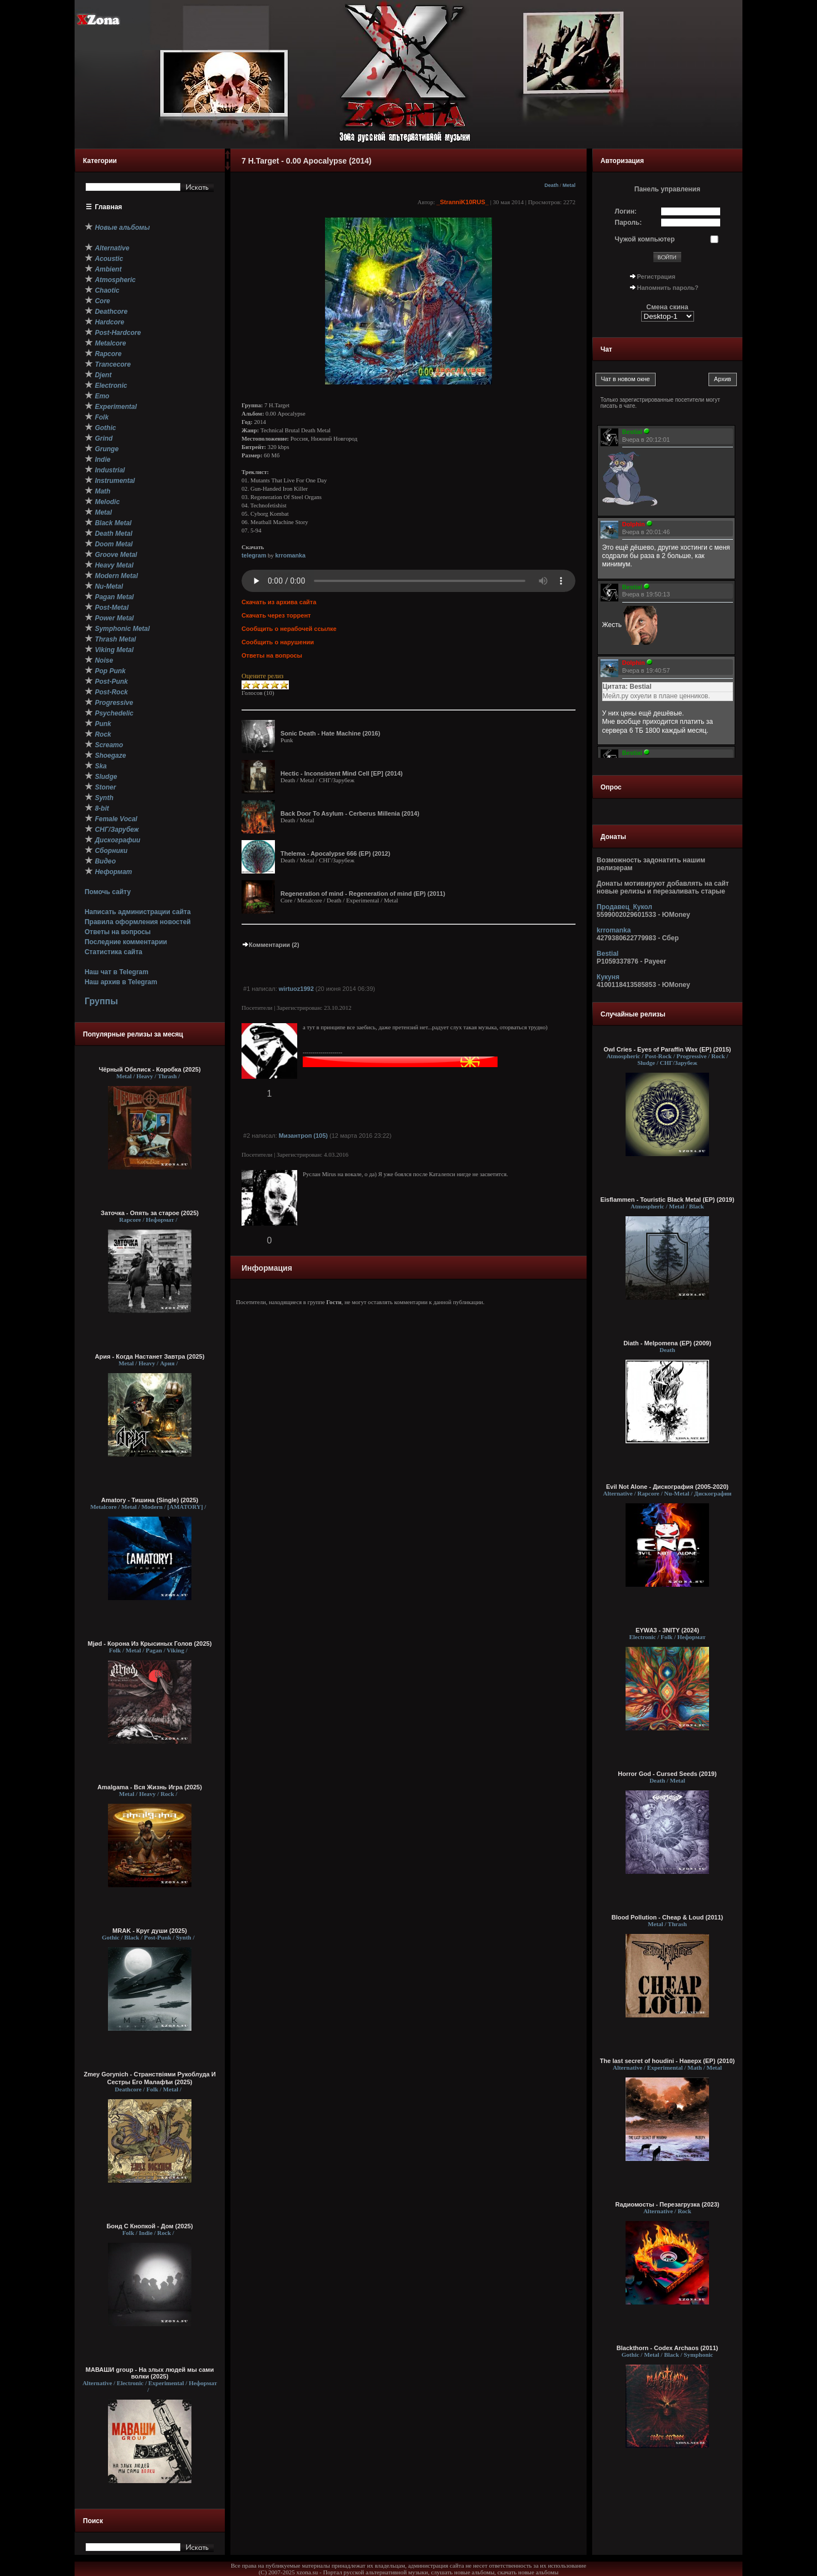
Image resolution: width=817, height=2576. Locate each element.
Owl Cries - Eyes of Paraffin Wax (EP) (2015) (667, 1049)
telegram (254, 555)
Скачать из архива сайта (279, 602)
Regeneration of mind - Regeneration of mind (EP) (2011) (362, 893)
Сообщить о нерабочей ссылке (289, 628)
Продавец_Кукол (624, 907)
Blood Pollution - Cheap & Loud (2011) (667, 1917)
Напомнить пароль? (667, 287)
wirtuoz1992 (296, 988)
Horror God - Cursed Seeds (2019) (667, 1773)
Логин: (626, 211)
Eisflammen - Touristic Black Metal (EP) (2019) (668, 1199)
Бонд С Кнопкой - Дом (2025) (149, 2226)
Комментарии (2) (270, 944)
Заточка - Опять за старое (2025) (150, 1213)
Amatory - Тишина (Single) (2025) (149, 1500)
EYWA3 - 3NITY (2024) (667, 1630)
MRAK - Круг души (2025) (149, 1930)
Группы (101, 1001)
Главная (108, 207)
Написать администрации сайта (138, 912)
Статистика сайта (113, 952)
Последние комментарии (126, 942)
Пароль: (628, 222)
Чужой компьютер (645, 239)
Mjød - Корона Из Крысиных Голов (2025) (150, 1643)
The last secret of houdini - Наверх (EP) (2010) (667, 2060)
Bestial (607, 954)
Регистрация (656, 276)
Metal (569, 185)
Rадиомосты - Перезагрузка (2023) (668, 2204)
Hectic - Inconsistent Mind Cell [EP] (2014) (341, 773)
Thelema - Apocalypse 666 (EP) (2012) (335, 853)
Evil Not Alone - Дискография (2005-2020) (667, 1486)
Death (551, 185)
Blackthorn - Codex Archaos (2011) (667, 2348)
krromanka (290, 555)
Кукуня (608, 977)
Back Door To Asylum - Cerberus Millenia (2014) (349, 813)
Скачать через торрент (276, 615)
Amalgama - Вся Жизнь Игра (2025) (149, 1787)
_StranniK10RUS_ (462, 202)
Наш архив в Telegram (121, 982)
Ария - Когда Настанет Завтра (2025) (150, 1356)
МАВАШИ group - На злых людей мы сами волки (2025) (150, 2373)
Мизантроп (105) (303, 1135)
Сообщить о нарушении (278, 642)
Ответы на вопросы (118, 932)
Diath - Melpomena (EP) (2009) (667, 1343)
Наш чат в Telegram (117, 972)
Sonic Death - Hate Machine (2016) (330, 733)
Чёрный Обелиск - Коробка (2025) (149, 1069)
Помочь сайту (108, 892)
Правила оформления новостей (138, 922)
